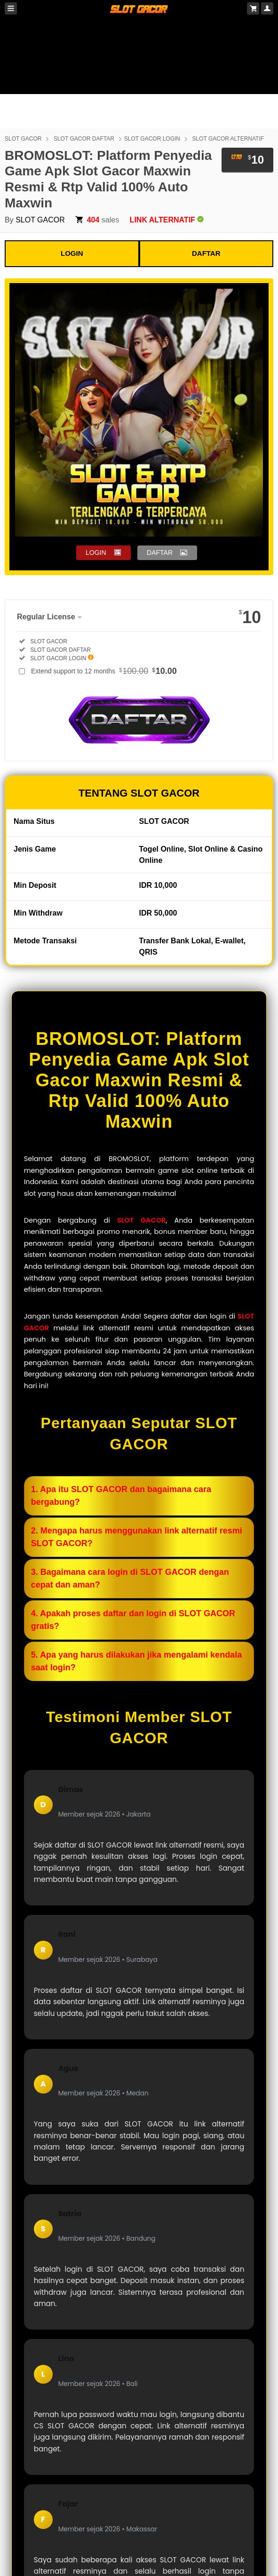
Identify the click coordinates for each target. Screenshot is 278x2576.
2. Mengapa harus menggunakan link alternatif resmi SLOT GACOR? (136, 1537)
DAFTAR (206, 253)
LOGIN (72, 253)
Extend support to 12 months (104, 671)
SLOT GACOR (23, 138)
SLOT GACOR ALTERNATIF (228, 138)
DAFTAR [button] (160, 552)
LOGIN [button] (96, 552)
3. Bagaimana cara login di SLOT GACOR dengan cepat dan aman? (130, 1578)
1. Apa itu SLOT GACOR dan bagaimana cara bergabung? (121, 1496)
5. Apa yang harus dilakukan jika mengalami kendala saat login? (136, 1661)
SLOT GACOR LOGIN (152, 138)
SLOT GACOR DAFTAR (84, 138)
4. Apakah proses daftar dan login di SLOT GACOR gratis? (133, 1620)
